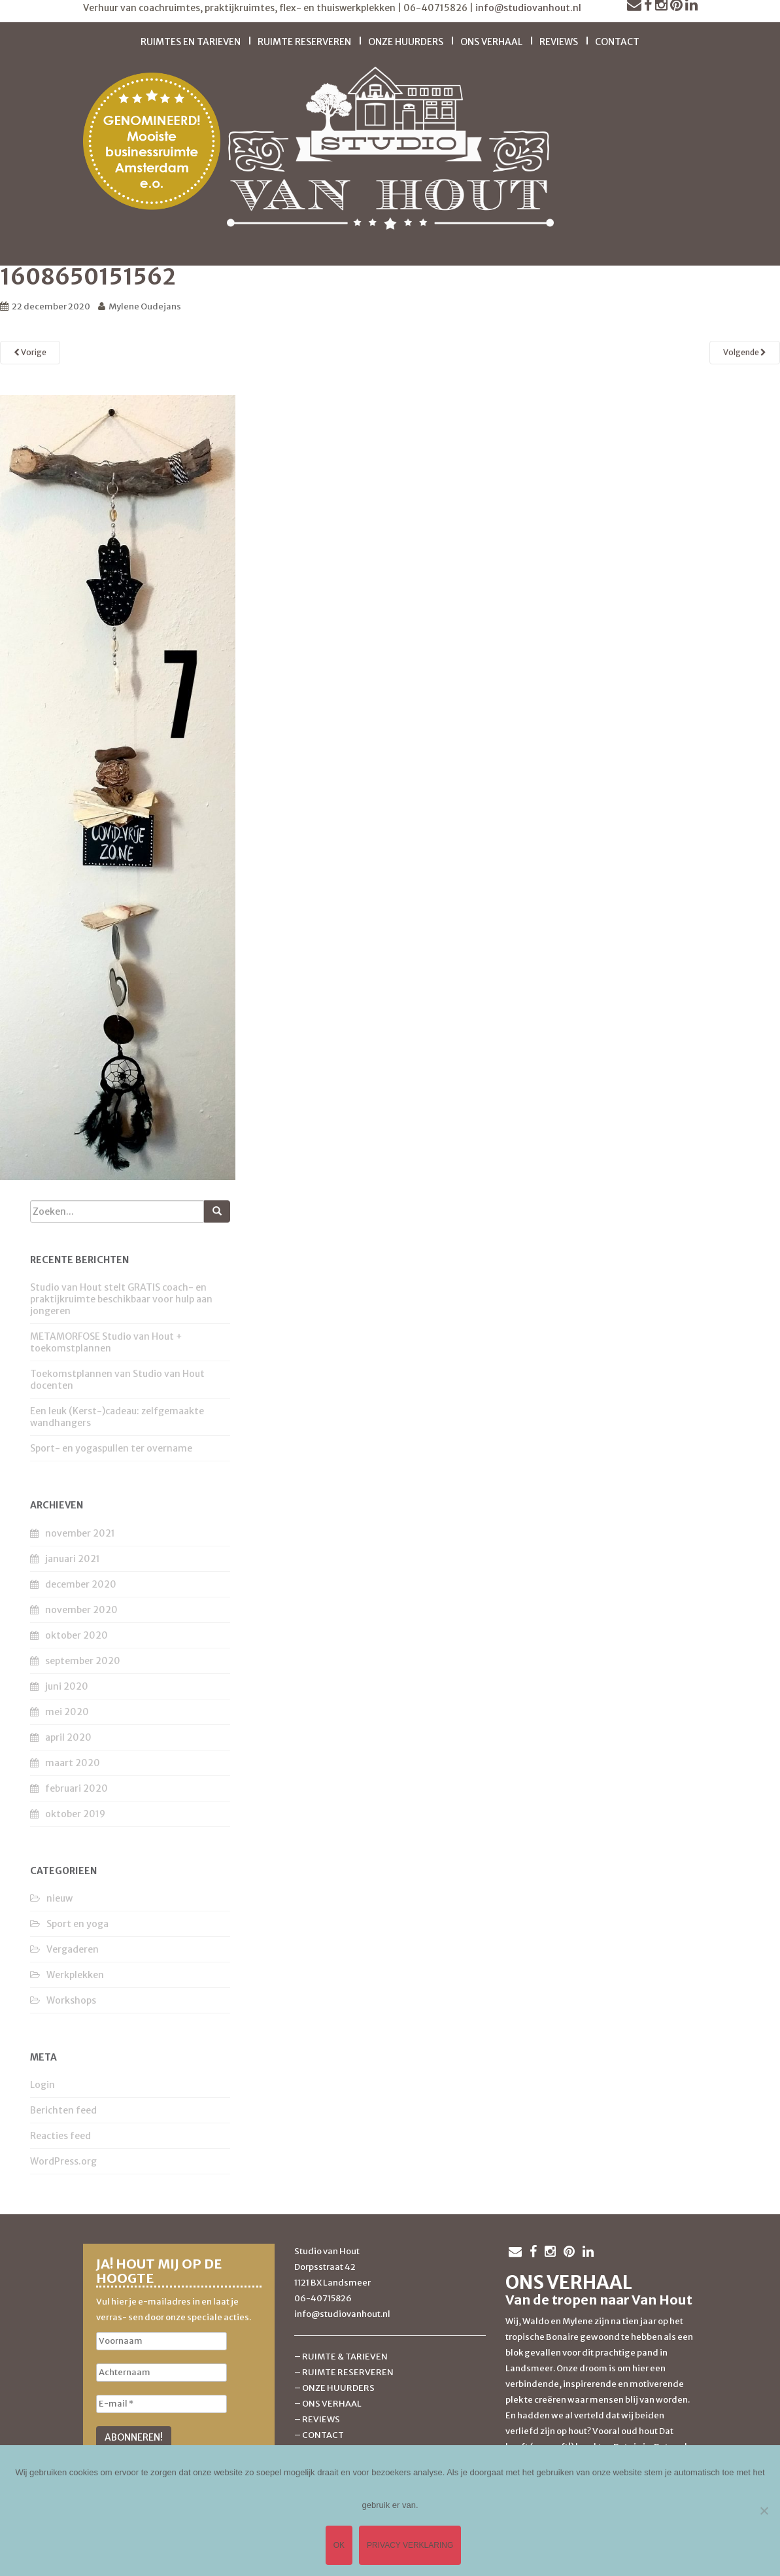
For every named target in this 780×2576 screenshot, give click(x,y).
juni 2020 (66, 1686)
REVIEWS (321, 2419)
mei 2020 (67, 1712)
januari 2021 (72, 1559)
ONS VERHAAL (332, 2403)
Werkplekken (75, 1975)
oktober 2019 (75, 1814)
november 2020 (81, 1610)
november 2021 (80, 1533)
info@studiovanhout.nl (528, 8)
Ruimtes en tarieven (191, 42)
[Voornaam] (161, 2341)
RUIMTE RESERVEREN (348, 2372)
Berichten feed (63, 2110)
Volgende (744, 352)
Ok (339, 2545)
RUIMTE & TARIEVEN (345, 2356)
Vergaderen (72, 1949)
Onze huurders (405, 42)
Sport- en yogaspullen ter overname (111, 1448)
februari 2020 (76, 1788)
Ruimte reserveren (304, 42)
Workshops (71, 2000)
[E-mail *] (161, 2404)
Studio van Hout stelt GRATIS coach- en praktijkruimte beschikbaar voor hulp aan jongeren (121, 1299)
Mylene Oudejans (145, 306)
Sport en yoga (77, 1924)
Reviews (558, 42)
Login (42, 2085)
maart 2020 (72, 1763)
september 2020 (82, 1661)
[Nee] (763, 2510)
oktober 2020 (76, 1635)
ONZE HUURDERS (338, 2387)
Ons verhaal (491, 42)
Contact (617, 42)
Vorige (30, 352)
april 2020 (68, 1737)
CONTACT (323, 2435)
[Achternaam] (161, 2372)
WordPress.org (63, 2161)
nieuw (59, 1898)
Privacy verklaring (410, 2545)
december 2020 (80, 1584)
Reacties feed (60, 2136)
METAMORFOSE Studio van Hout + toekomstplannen (106, 1342)
